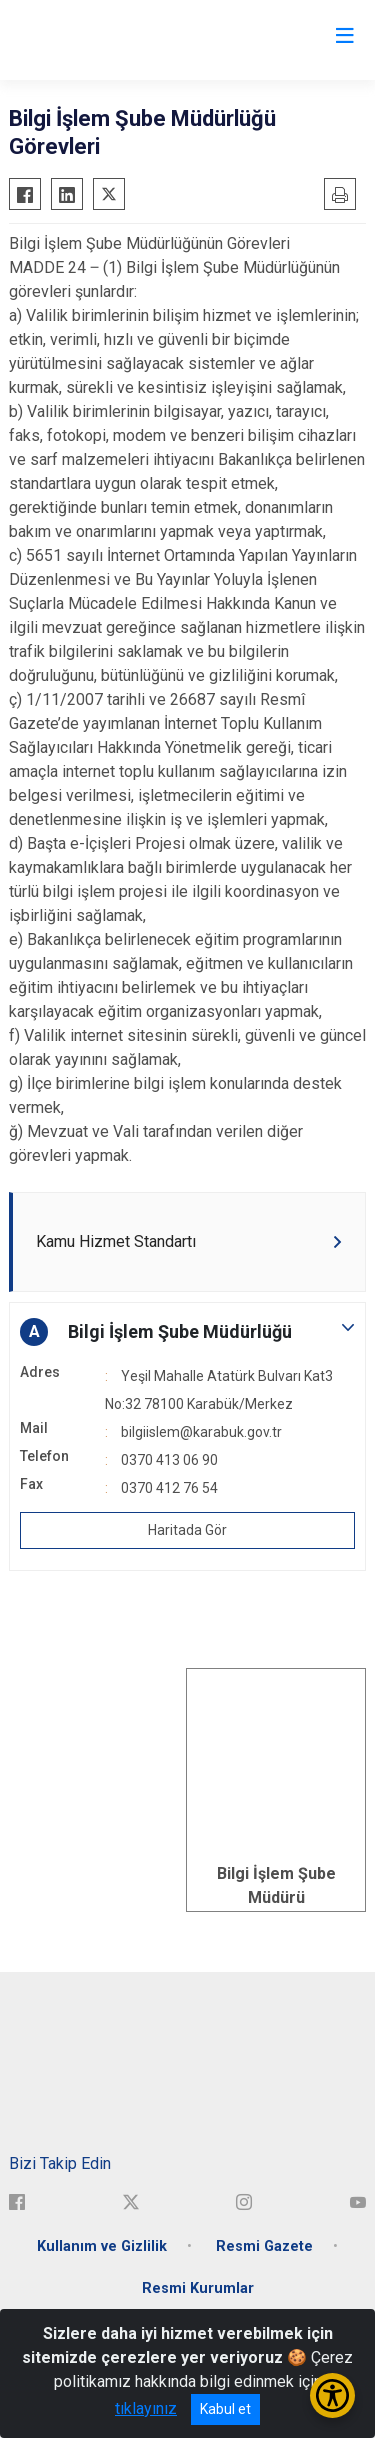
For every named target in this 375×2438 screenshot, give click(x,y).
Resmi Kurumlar (198, 2288)
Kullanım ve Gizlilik (102, 2246)
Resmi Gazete (264, 2246)
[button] (187, 1332)
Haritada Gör (187, 1530)
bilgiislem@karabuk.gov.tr (201, 1432)
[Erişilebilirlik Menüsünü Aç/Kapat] (332, 2395)
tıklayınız (146, 2408)
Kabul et (225, 2409)
